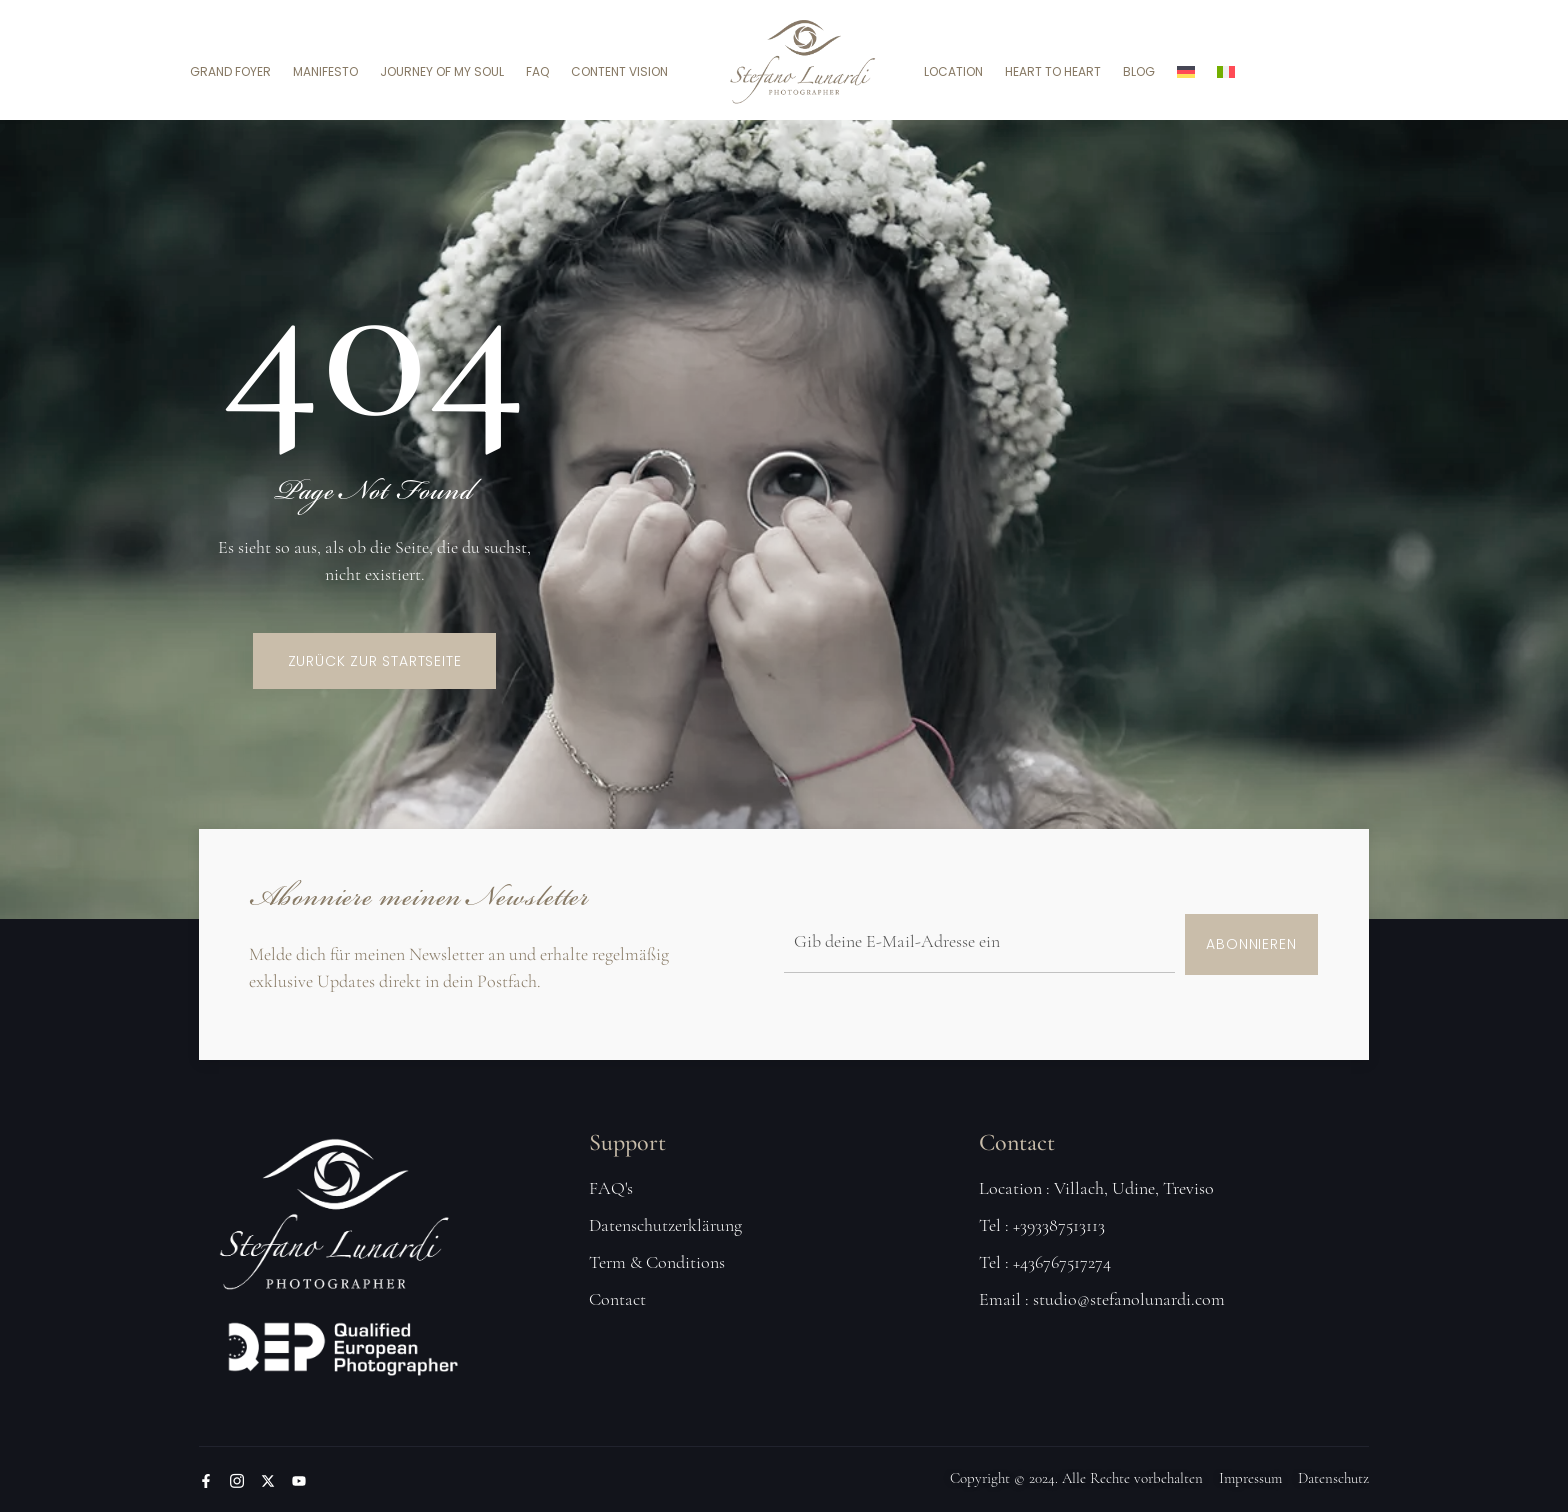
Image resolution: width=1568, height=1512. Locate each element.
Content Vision (619, 71)
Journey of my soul (442, 71)
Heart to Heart (1053, 71)
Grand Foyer (230, 71)
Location (953, 71)
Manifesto (325, 71)
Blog (1139, 71)
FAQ (537, 71)
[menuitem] (1186, 72)
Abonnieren (1251, 944)
